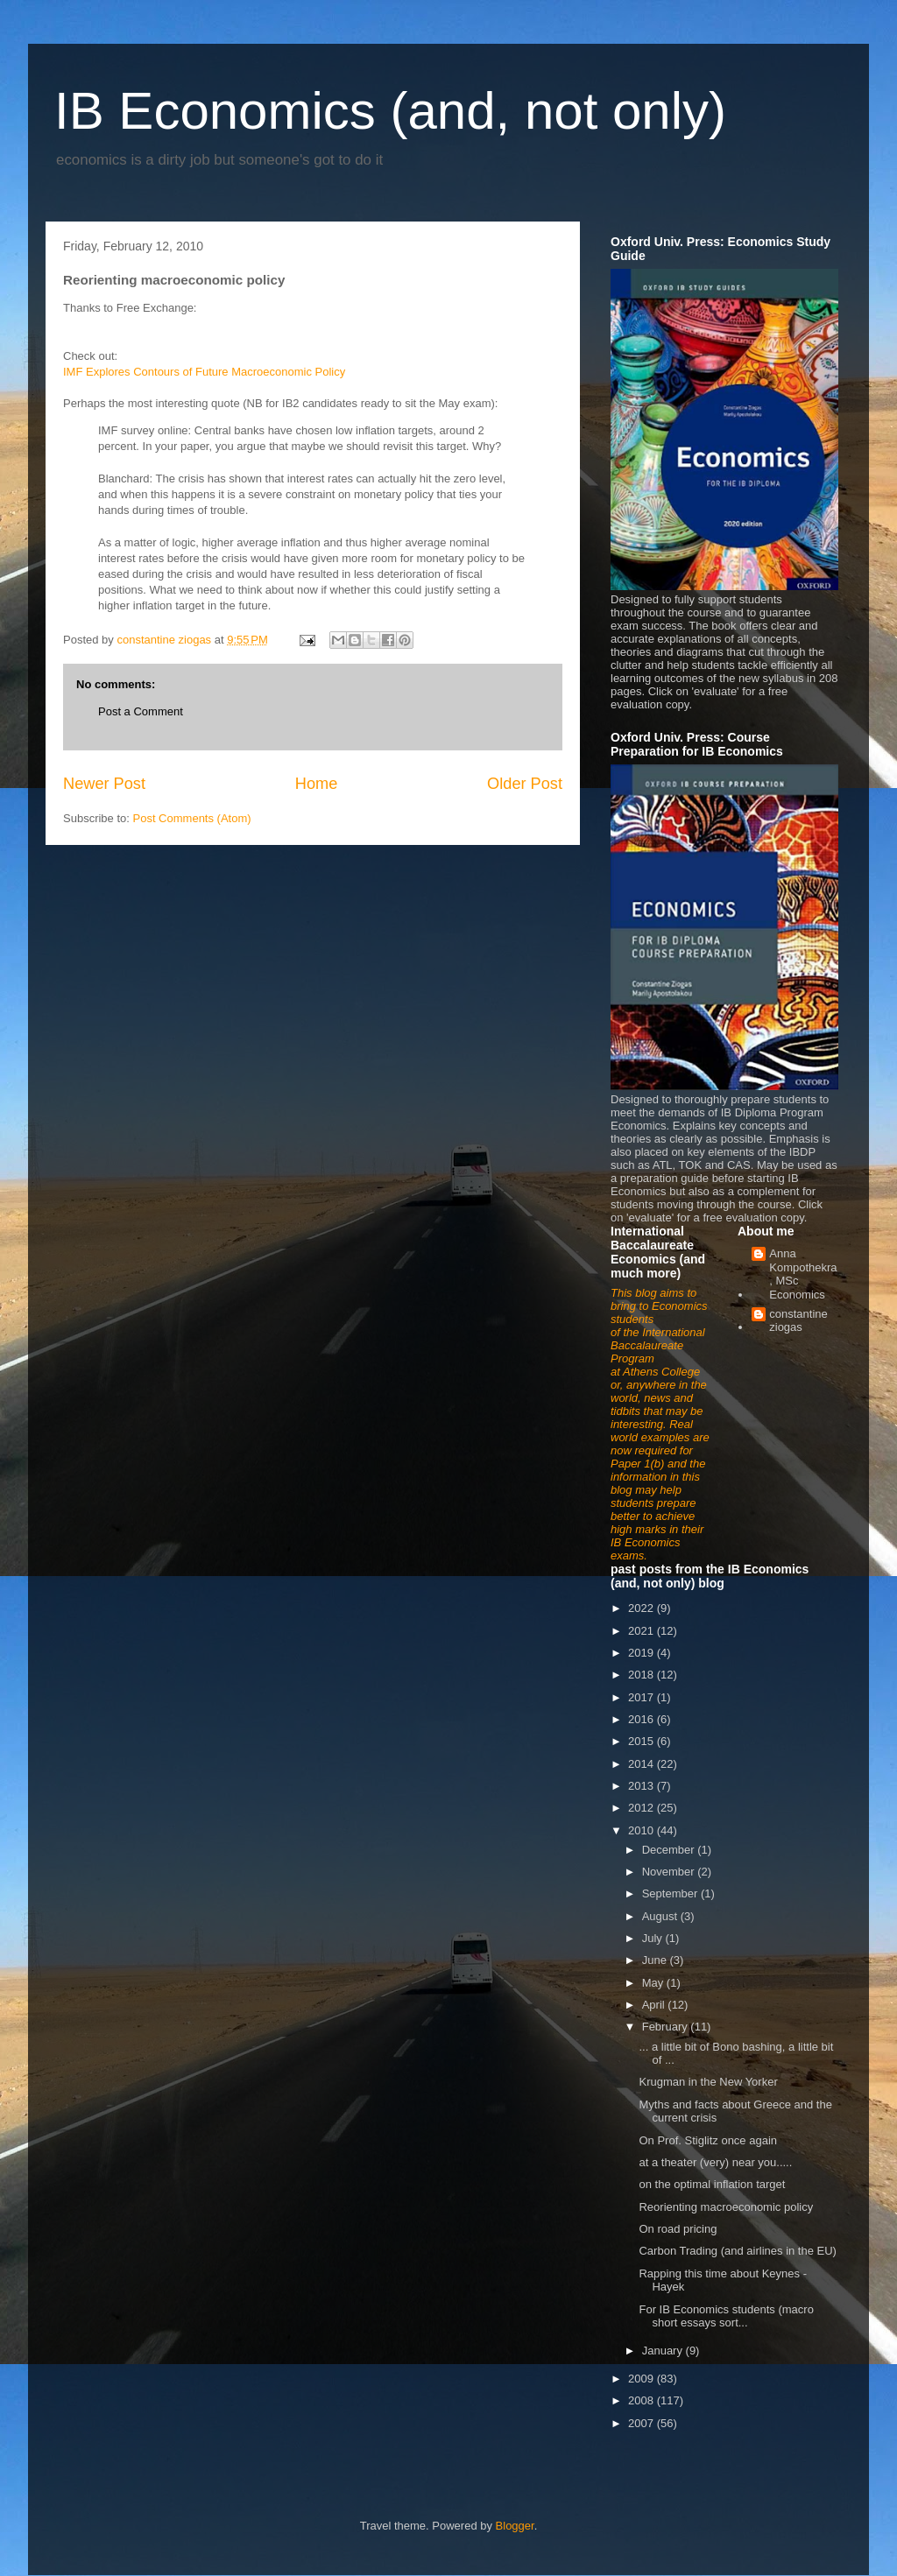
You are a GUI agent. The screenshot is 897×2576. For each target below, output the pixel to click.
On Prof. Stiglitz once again (708, 2140)
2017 (642, 1697)
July (654, 1938)
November (670, 1871)
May (654, 1982)
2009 (642, 2378)
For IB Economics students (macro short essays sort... (726, 2316)
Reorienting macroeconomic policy (726, 2207)
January (664, 2350)
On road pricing (678, 2228)
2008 (642, 2400)
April (655, 2004)
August (661, 1916)
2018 (642, 1674)
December (670, 1849)
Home (316, 783)
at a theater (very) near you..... (715, 2162)
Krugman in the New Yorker (708, 2081)
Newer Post (104, 783)
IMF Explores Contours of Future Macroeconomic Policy (204, 371)
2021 (642, 1630)
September (671, 1893)
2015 (642, 1741)
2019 (642, 1652)
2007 (642, 2423)
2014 (642, 1763)
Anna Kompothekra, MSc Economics (803, 1274)
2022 (642, 1608)
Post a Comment (140, 711)
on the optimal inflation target (712, 2184)
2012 (642, 1807)
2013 (642, 1785)
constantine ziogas (798, 1320)
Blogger (515, 2525)
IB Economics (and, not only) (390, 110)
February (666, 2026)
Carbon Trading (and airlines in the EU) (737, 2250)
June (656, 1960)
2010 (642, 1830)
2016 (642, 1719)
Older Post (524, 783)
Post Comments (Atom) (192, 818)
